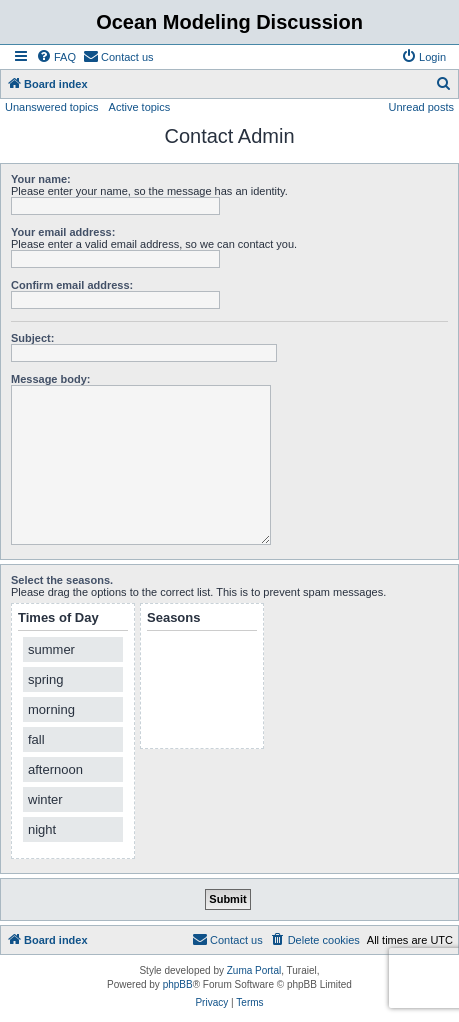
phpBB (178, 984)
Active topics (140, 107)
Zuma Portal (254, 970)
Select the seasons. (62, 580)
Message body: (50, 379)
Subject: (32, 338)
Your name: (41, 179)
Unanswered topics (52, 107)
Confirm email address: (72, 285)
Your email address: (63, 232)
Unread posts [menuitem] (421, 107)
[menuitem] (56, 57)
